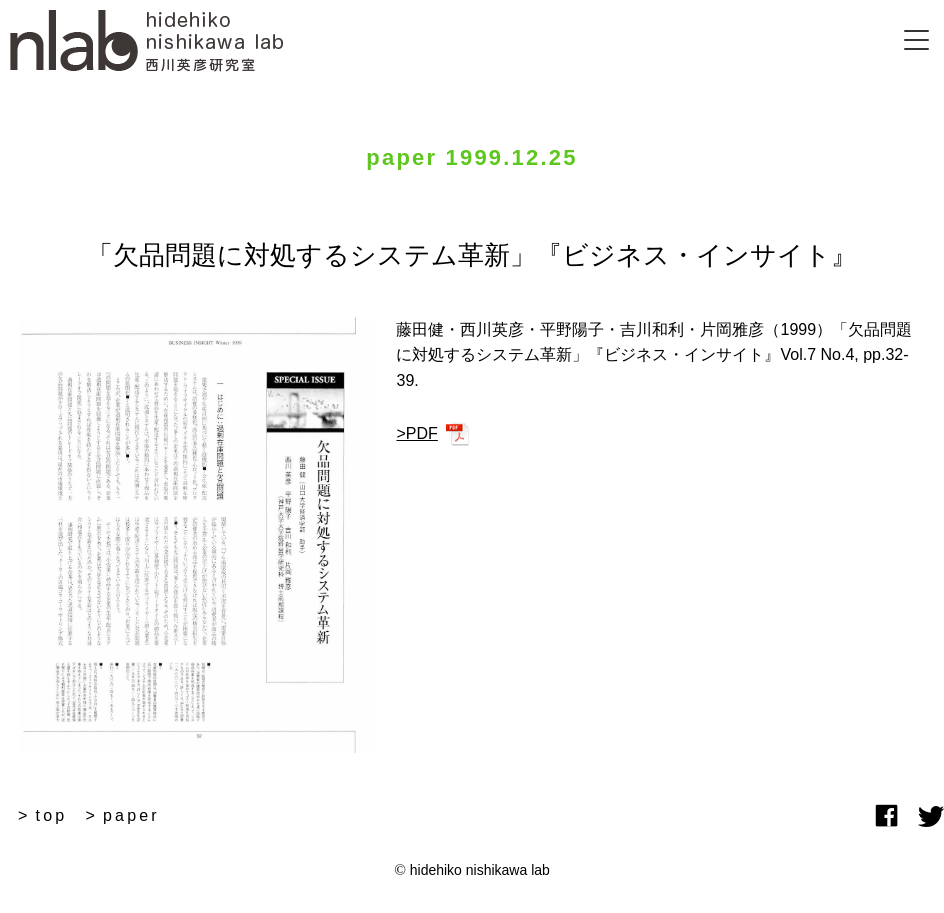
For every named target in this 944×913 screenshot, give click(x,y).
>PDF (416, 433)
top (52, 815)
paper (131, 815)
